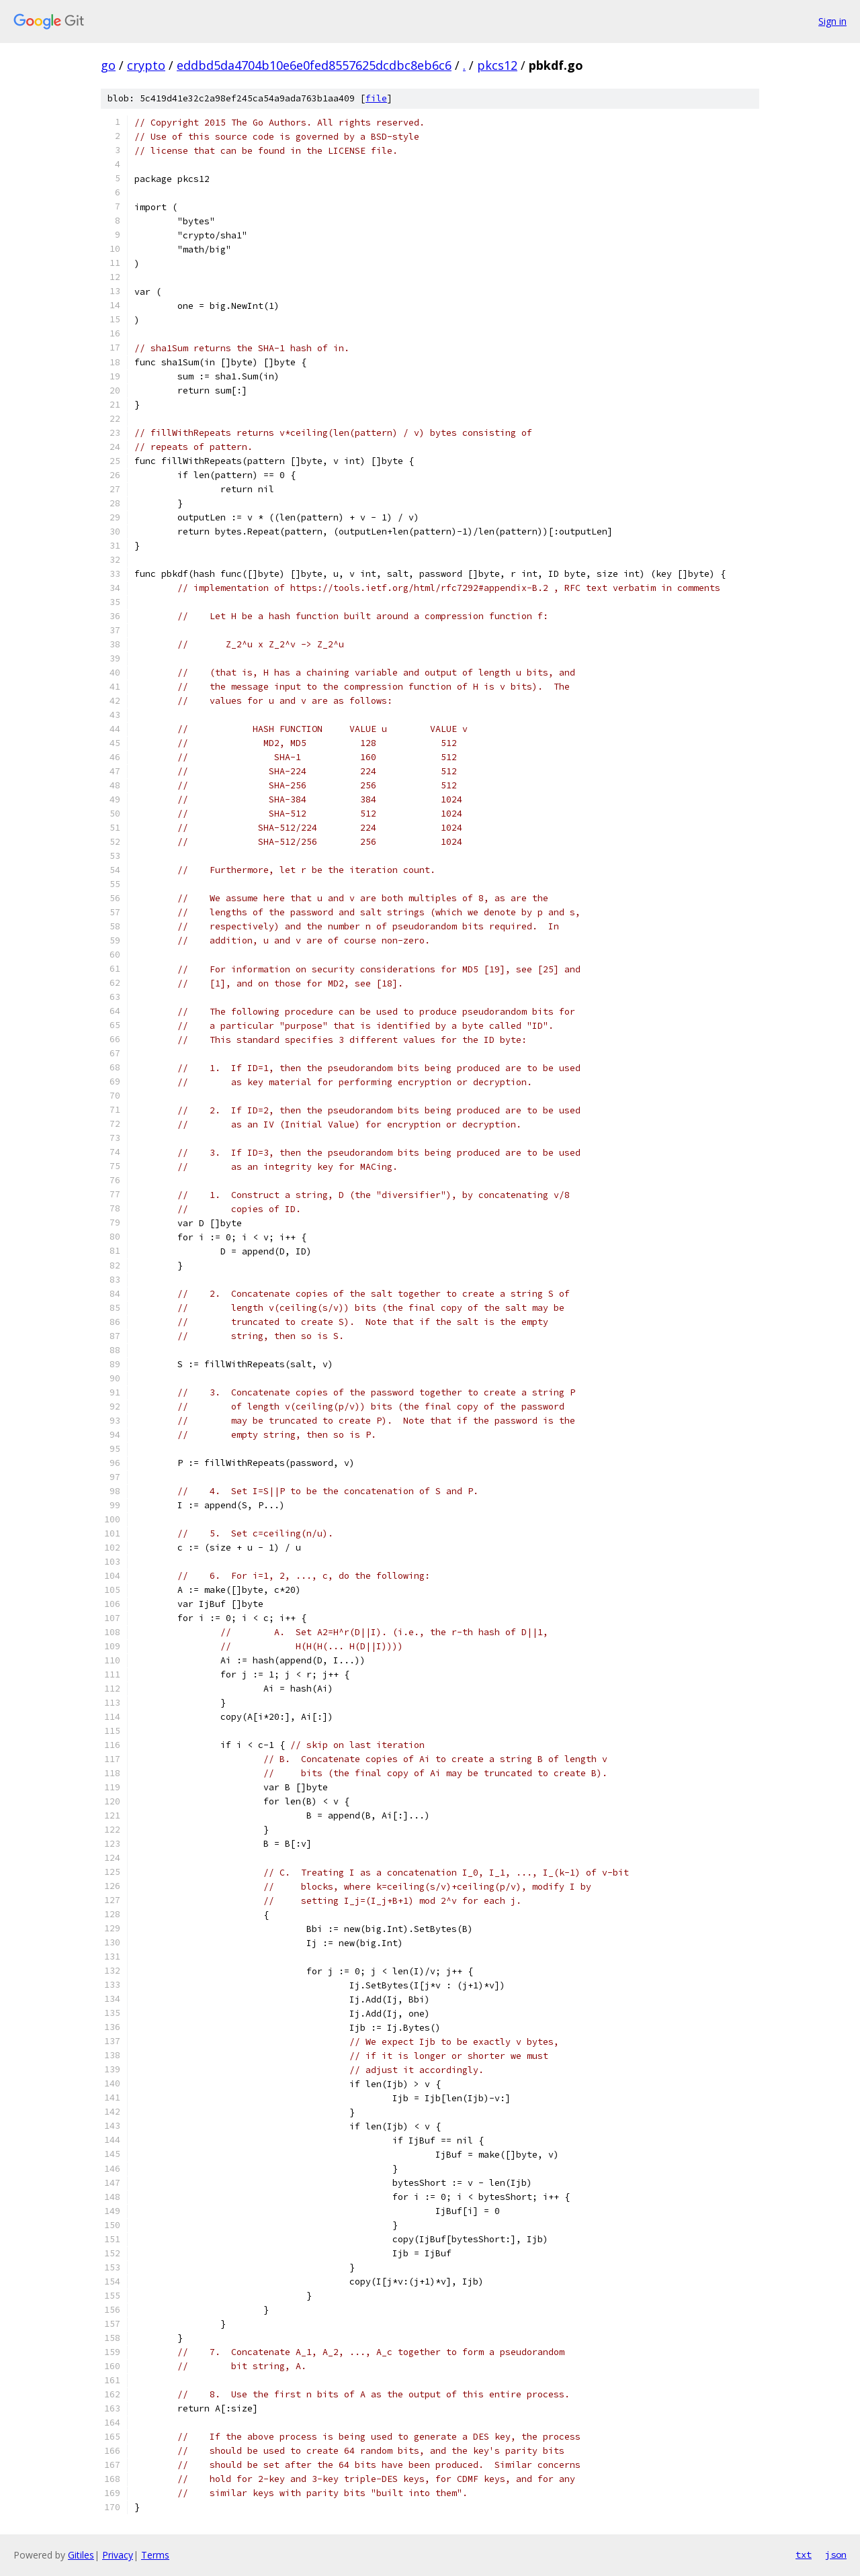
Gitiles (81, 2554)
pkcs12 (497, 65)
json (836, 2554)
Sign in (832, 21)
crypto (146, 65)
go (108, 65)
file (376, 98)
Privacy (117, 2554)
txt (804, 2554)
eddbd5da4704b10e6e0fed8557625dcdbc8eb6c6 (314, 65)
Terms (155, 2554)
